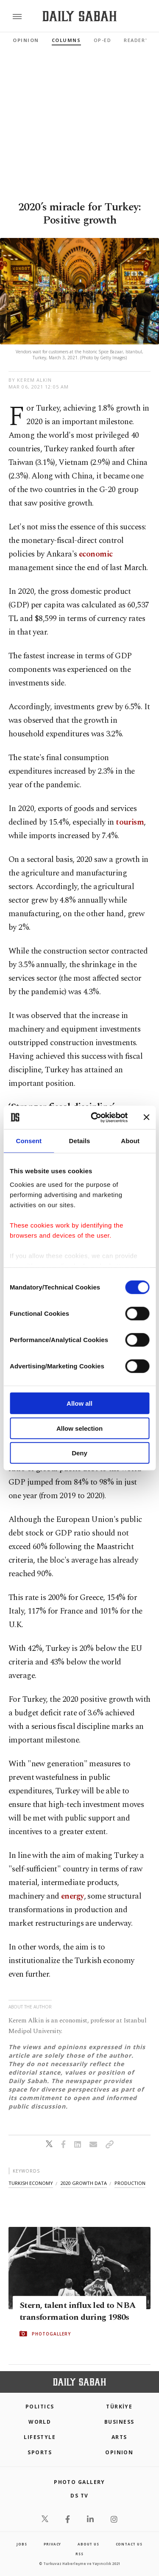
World (39, 2421)
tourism (130, 822)
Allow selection (79, 1428)
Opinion (26, 40)
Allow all (79, 1403)
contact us (129, 2544)
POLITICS (39, 2406)
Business (119, 2421)
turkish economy (30, 2183)
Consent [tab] (29, 1140)
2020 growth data (84, 2183)
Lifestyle (40, 2437)
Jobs (22, 2544)
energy (72, 1896)
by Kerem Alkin (30, 380)
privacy (52, 2544)
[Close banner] (146, 1117)
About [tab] (130, 1140)
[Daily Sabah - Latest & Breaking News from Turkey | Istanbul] (79, 16)
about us (88, 2544)
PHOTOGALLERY (51, 2334)
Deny (79, 1453)
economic (95, 554)
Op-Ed (103, 40)
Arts (119, 2437)
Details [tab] (79, 1140)
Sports (40, 2452)
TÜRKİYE (119, 2406)
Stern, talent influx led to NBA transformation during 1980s (77, 2311)
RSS (79, 2553)
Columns (66, 40)
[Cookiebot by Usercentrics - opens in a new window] (95, 1117)
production (129, 2183)
